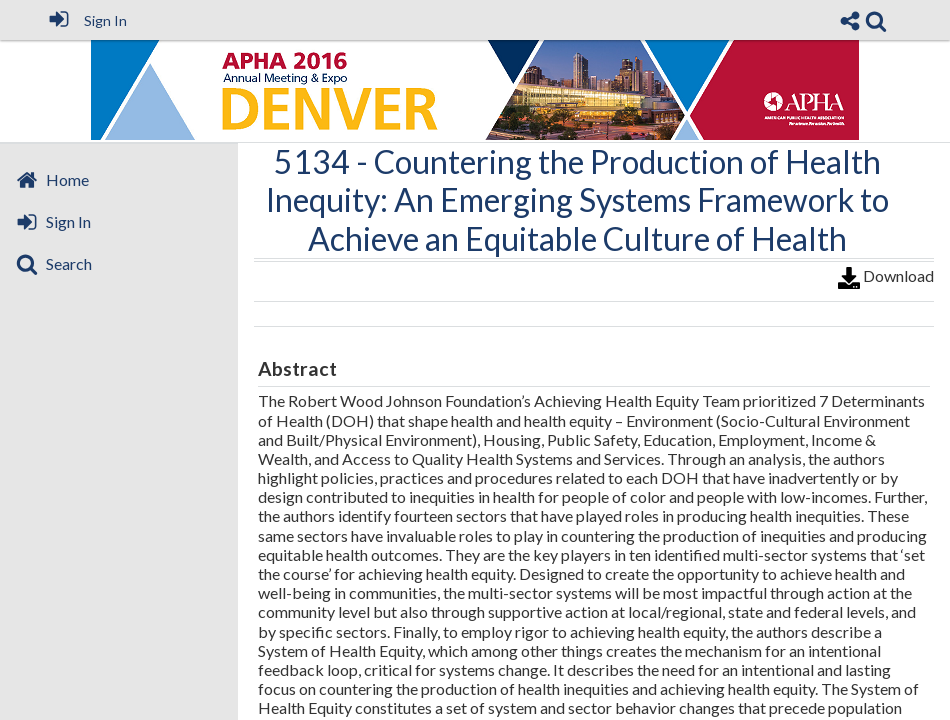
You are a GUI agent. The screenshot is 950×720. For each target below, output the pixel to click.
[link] (876, 21)
